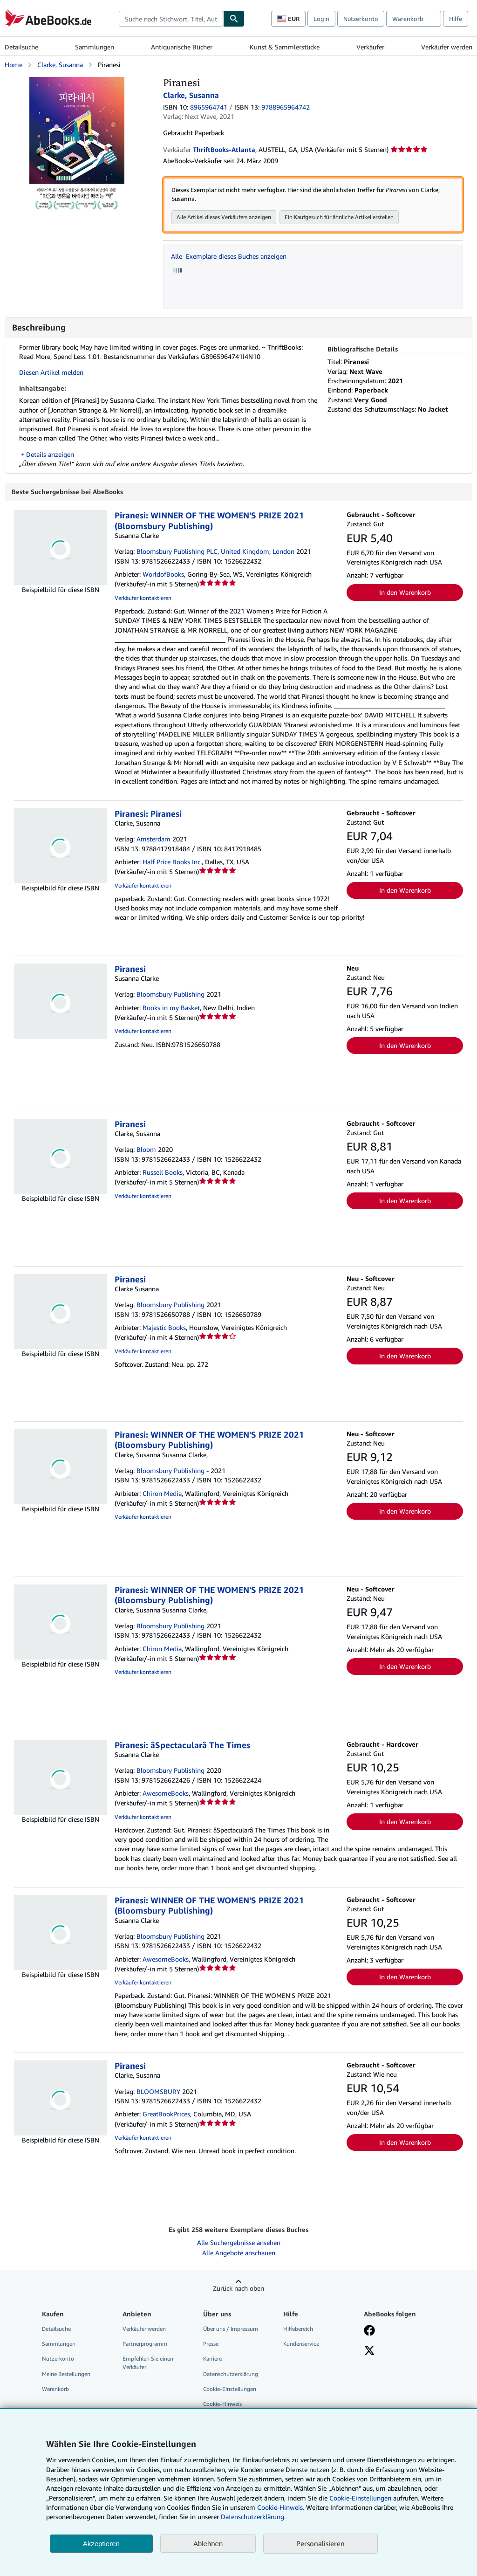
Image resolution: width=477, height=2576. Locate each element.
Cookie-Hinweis (222, 2404)
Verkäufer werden (446, 47)
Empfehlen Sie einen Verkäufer (148, 2363)
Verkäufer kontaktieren (143, 598)
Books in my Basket (171, 1008)
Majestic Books (164, 1328)
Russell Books (163, 1173)
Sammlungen (94, 47)
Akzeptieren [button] (101, 2544)
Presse (210, 2344)
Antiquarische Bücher (181, 47)
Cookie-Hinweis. (280, 2507)
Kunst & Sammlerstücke (285, 47)
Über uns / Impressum (230, 2329)
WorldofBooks (163, 575)
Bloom (146, 1150)
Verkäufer (370, 47)
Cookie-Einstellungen (360, 2498)
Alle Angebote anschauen (238, 2254)
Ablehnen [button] (208, 2544)
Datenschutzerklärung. (253, 2517)
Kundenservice (301, 2344)
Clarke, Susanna (60, 65)
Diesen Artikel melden (51, 373)
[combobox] (171, 19)
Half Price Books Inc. (172, 863)
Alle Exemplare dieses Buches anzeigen (228, 257)
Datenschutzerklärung (230, 2374)
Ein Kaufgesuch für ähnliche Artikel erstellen (339, 217)
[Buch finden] (234, 19)
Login (321, 18)
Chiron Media (162, 1494)
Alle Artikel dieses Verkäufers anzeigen (224, 217)
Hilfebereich (298, 2329)
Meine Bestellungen (66, 2374)
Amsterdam (153, 840)
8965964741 (208, 107)
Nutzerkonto (360, 18)
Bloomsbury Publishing (170, 995)
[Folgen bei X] (369, 2352)
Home (13, 65)
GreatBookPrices (166, 2115)
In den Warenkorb (405, 593)
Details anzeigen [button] (50, 455)
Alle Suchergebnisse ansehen (238, 2243)
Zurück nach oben (238, 2289)
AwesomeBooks (166, 1794)
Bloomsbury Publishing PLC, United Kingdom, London (215, 552)
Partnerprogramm (145, 2344)
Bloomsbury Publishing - (172, 1471)
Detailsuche (21, 47)
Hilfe (455, 18)
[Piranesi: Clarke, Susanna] (77, 81)
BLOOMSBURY (158, 2092)
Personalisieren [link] (320, 2543)
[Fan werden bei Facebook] (369, 2332)
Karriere (212, 2359)
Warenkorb (55, 2389)
